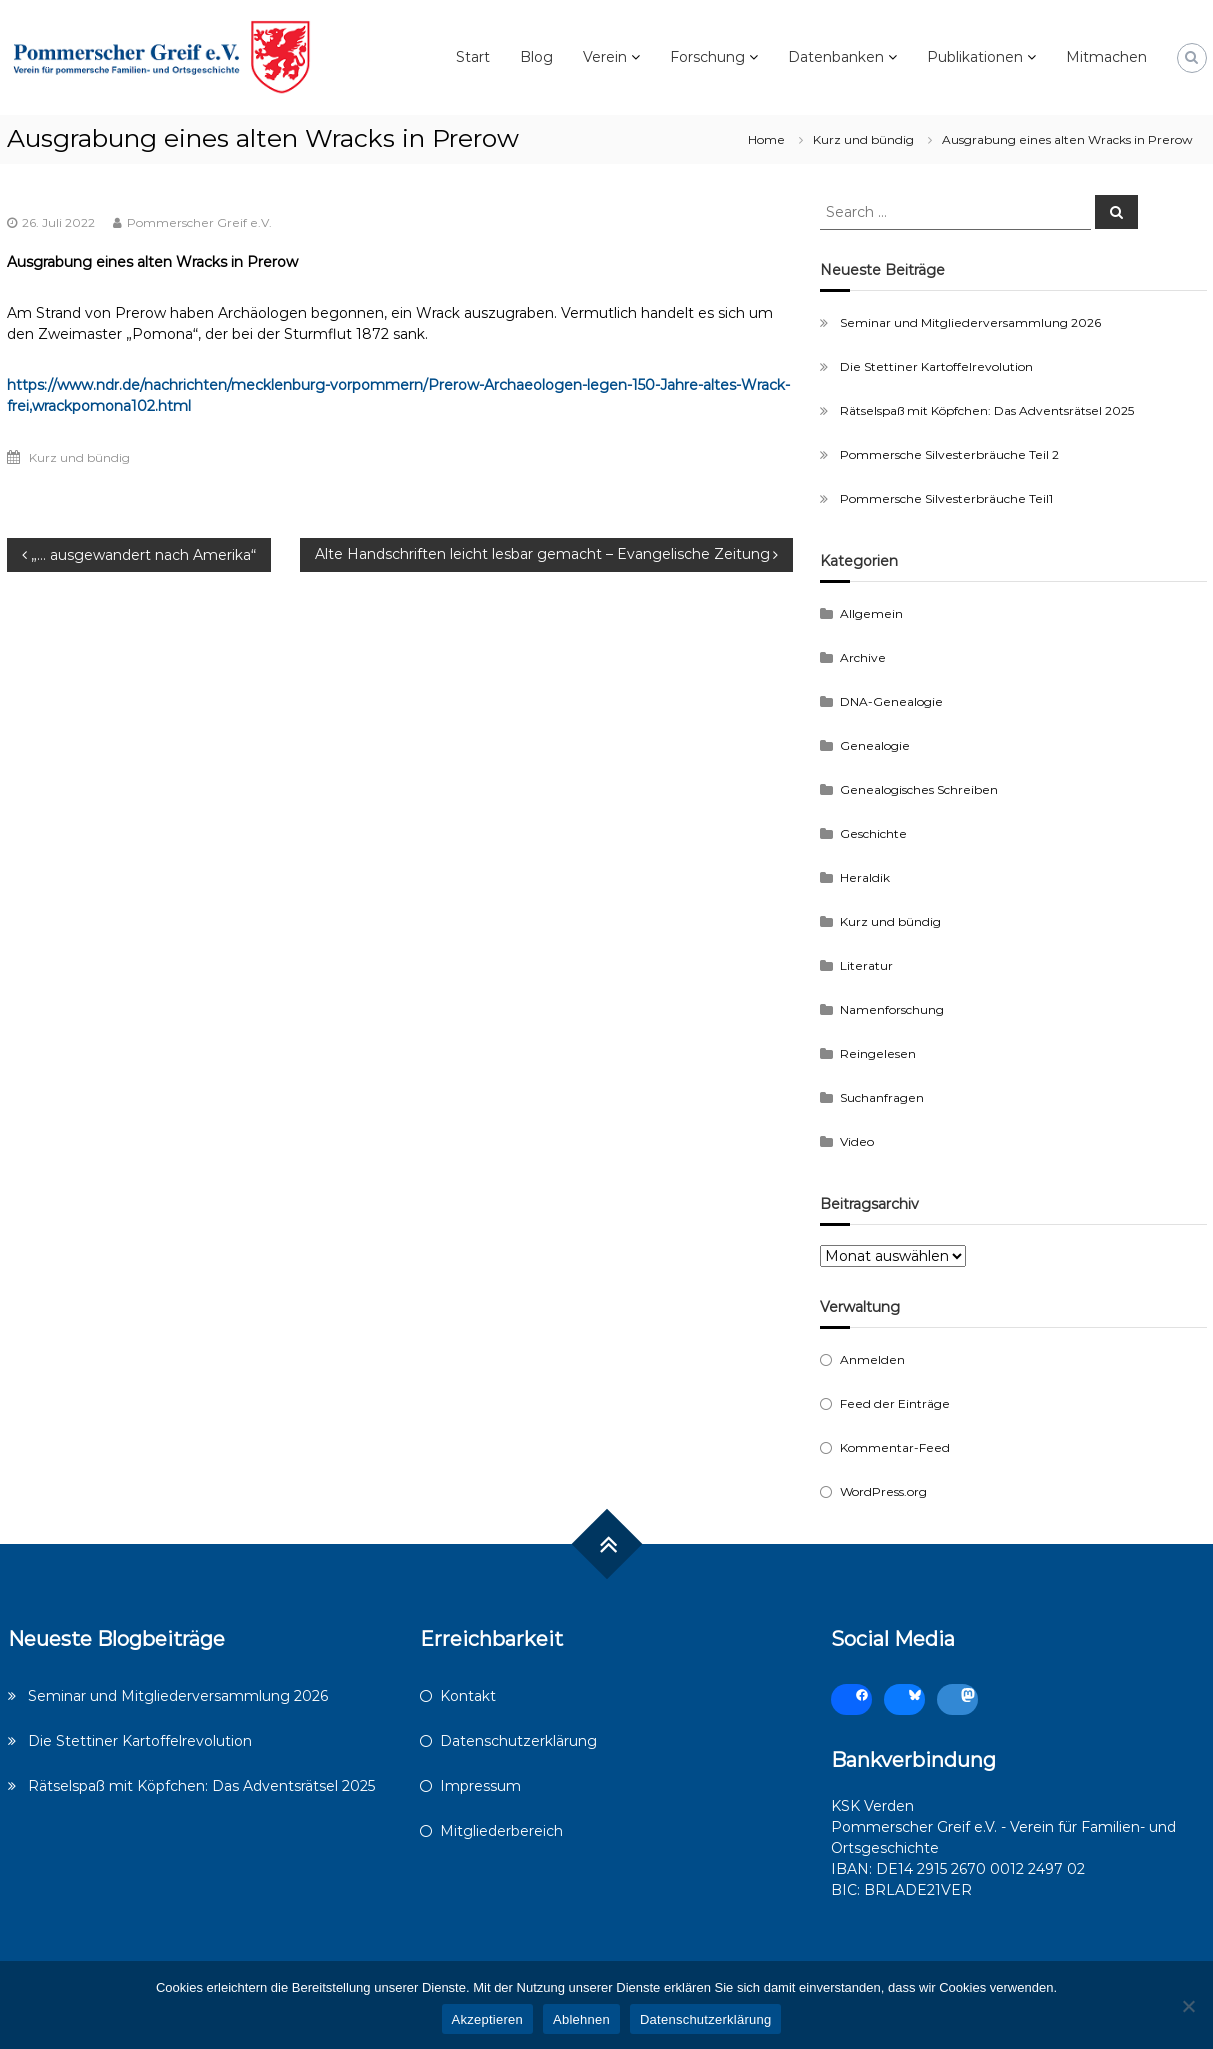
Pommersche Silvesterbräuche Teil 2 (949, 454)
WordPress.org (883, 1491)
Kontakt (468, 1696)
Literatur (866, 965)
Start (473, 57)
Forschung (707, 57)
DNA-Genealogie (891, 701)
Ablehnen (581, 2019)
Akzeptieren (487, 2019)
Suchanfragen (882, 1097)
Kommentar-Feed (895, 1447)
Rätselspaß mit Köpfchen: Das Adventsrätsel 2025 (987, 410)
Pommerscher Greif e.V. (199, 222)
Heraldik (865, 877)
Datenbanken (836, 57)
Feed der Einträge (895, 1403)
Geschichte (873, 833)
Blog (536, 57)
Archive (863, 657)
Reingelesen (878, 1053)
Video (857, 1141)
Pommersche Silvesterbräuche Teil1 (946, 498)
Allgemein (871, 613)
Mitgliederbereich (501, 1831)
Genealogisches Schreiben (919, 789)
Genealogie (875, 745)
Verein (605, 57)
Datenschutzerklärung (518, 1741)
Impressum (480, 1786)
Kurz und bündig (863, 139)
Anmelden (872, 1359)
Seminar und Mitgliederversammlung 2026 (970, 322)
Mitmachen (1106, 57)
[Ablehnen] (1188, 2006)
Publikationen (975, 57)
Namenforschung (892, 1009)
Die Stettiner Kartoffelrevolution (936, 366)
